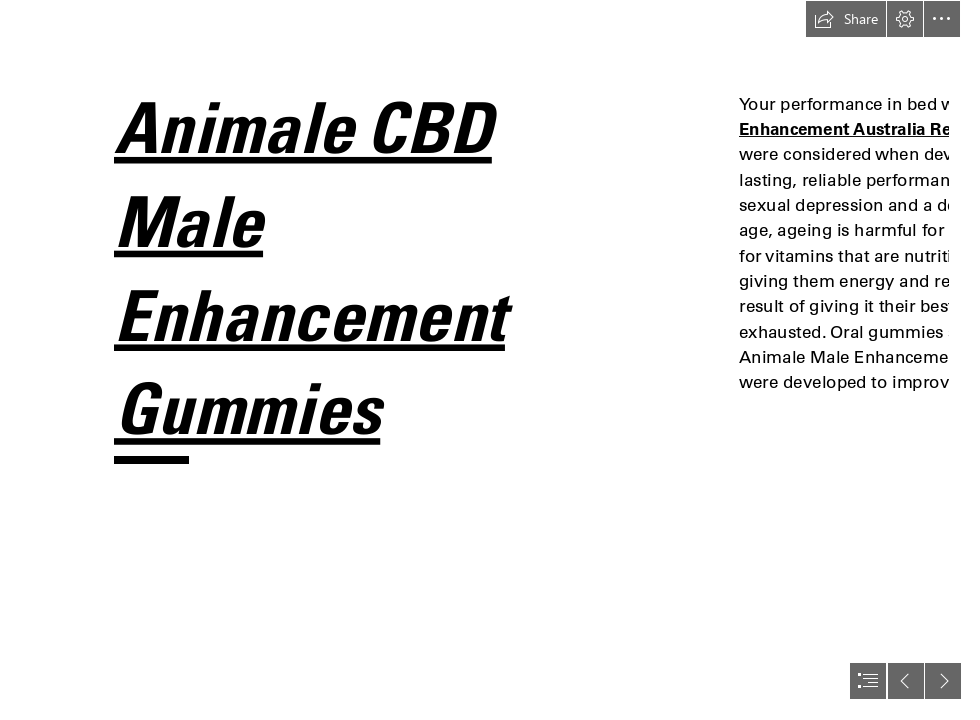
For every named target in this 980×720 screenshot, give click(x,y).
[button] (846, 19)
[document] (490, 360)
